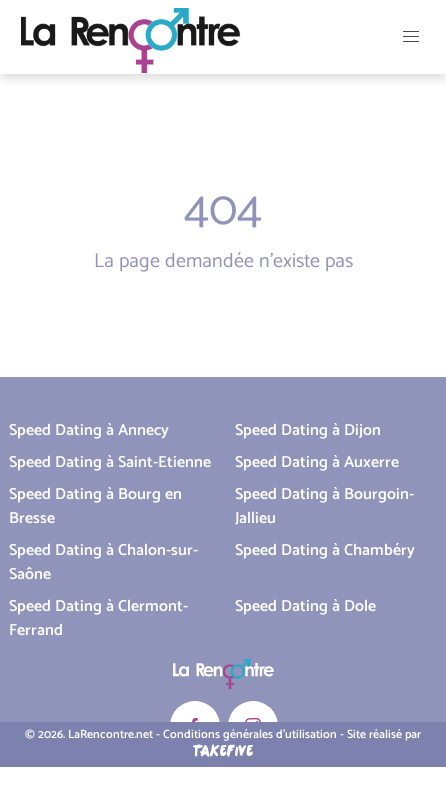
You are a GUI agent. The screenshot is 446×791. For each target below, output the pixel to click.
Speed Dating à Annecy (89, 430)
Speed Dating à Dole (305, 606)
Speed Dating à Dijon (308, 430)
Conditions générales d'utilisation (250, 734)
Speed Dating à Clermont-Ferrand (98, 618)
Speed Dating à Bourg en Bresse (95, 506)
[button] (411, 37)
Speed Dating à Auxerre (317, 462)
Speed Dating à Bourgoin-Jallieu (324, 506)
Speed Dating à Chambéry (325, 550)
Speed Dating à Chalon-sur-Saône (103, 562)
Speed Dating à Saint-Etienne (110, 462)
